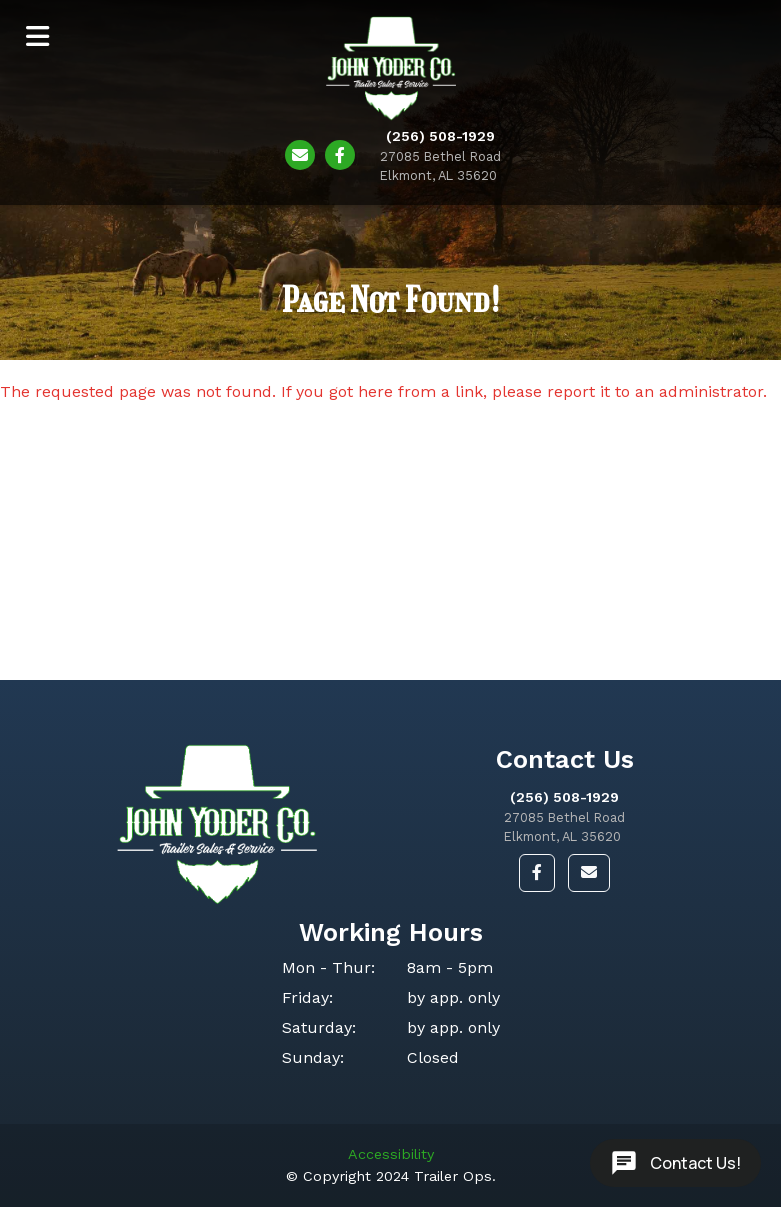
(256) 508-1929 (564, 797)
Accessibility (391, 1154)
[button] (537, 873)
